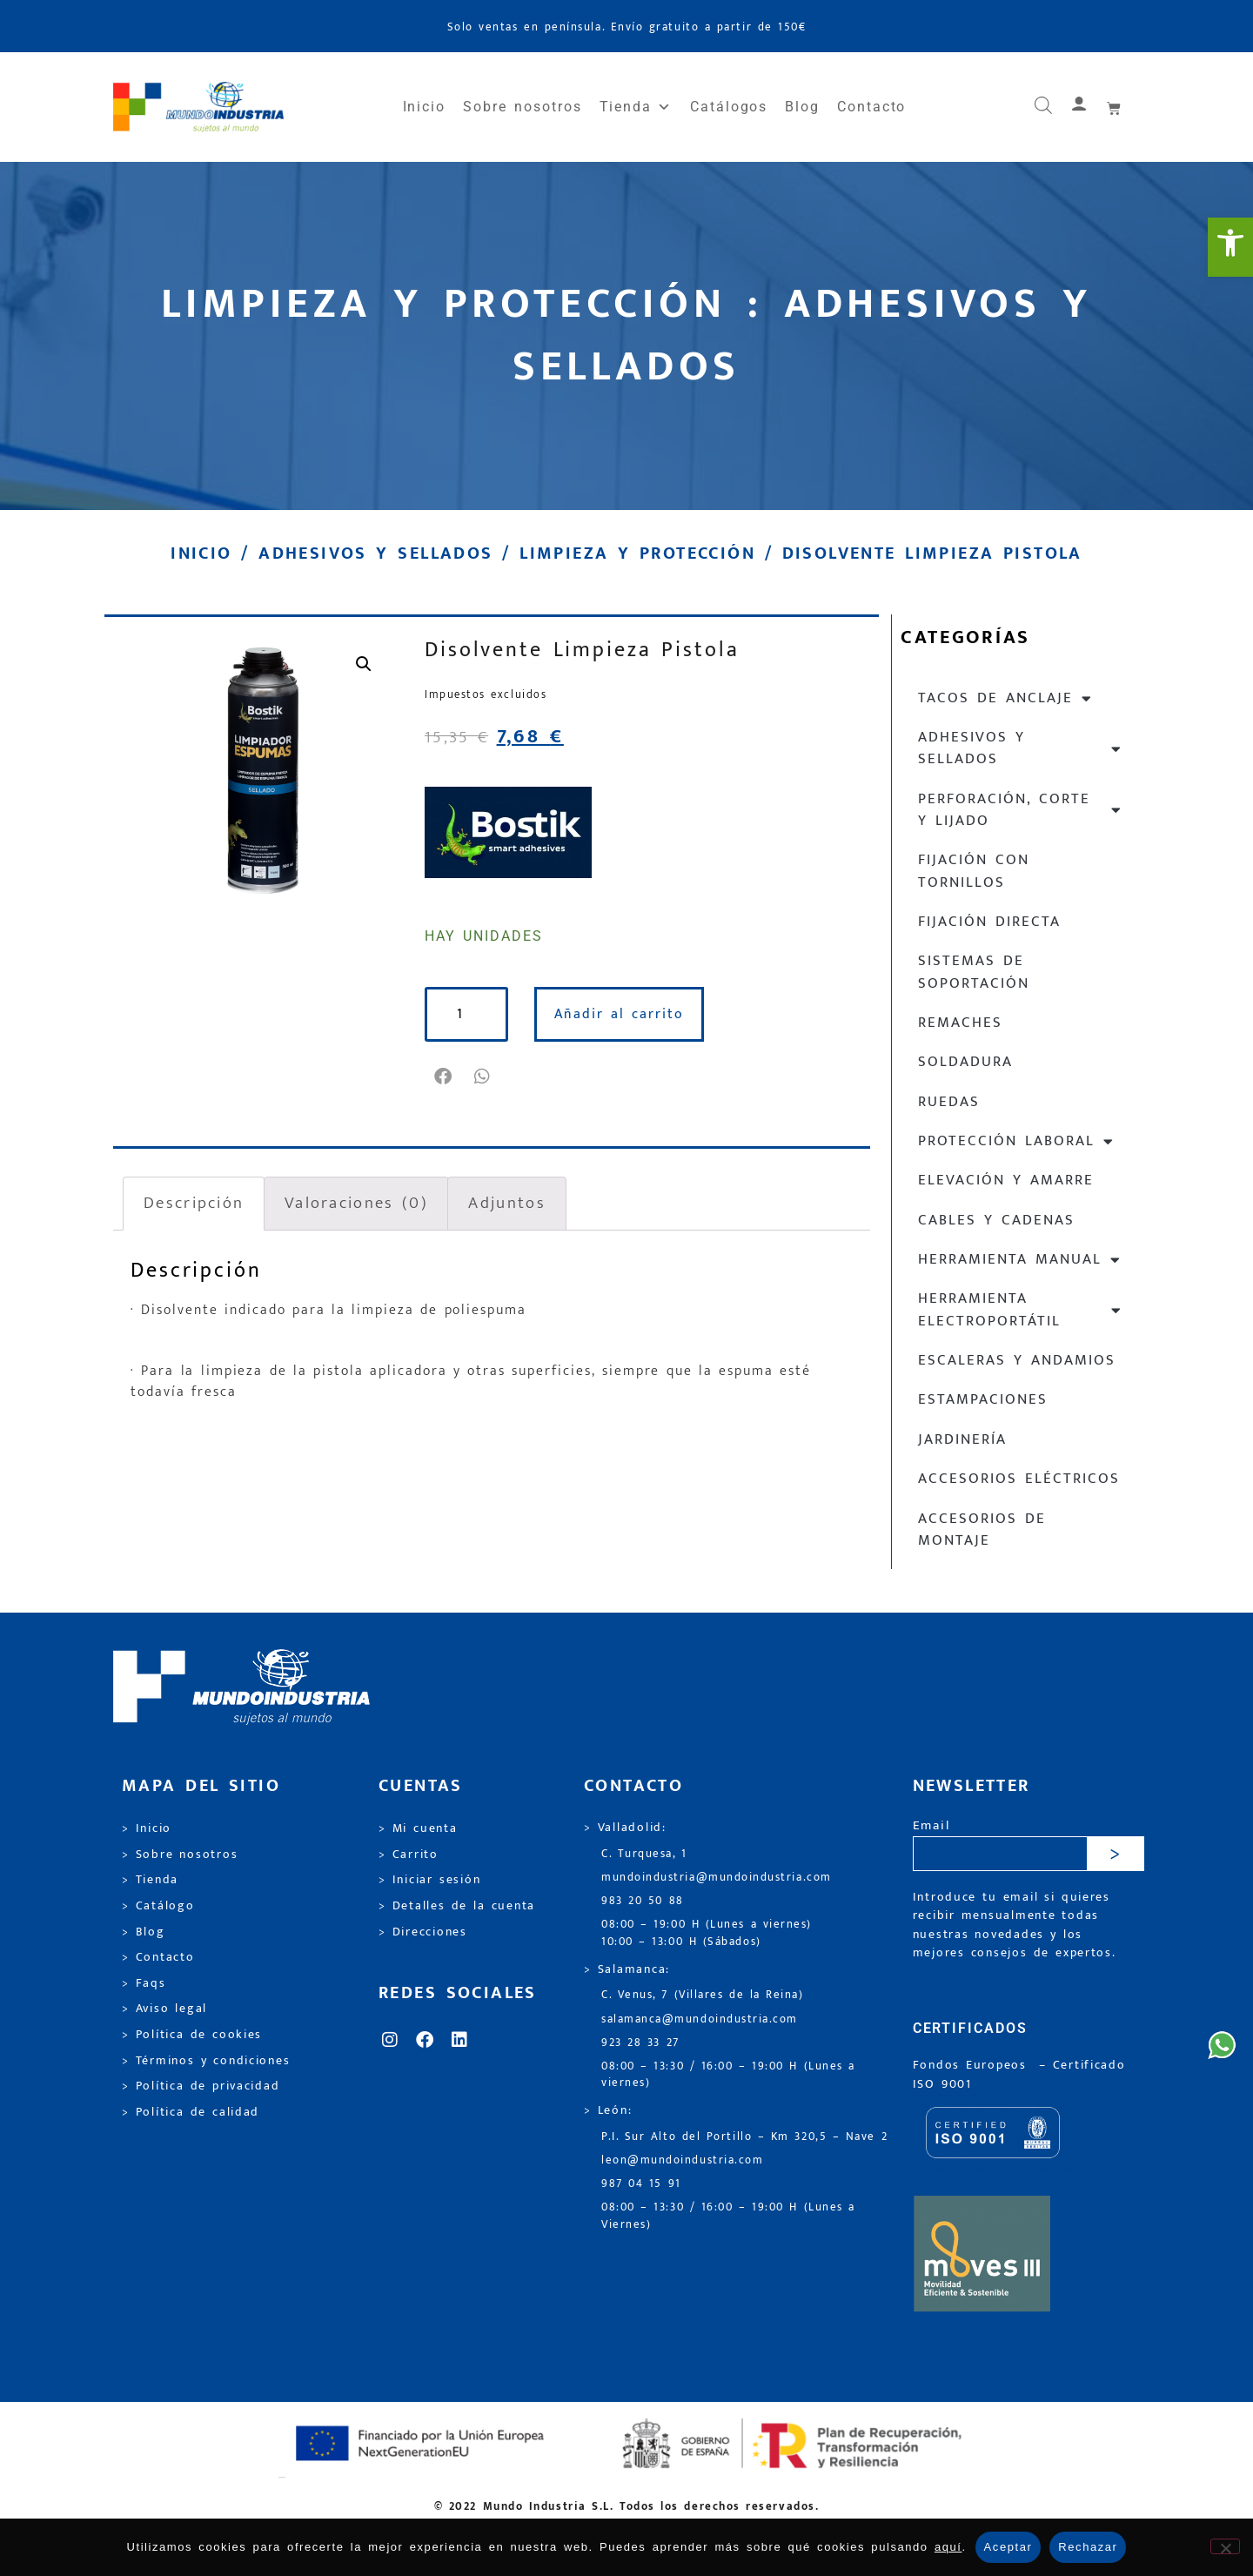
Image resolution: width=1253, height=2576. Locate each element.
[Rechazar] (1225, 2546)
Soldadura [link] (965, 1062)
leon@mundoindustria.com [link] (682, 2160)
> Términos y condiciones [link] (206, 2060)
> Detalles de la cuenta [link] (457, 1905)
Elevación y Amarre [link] (1006, 1180)
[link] (1230, 247)
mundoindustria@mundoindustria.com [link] (716, 1877)
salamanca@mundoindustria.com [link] (699, 2019)
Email (931, 1826)
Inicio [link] (424, 106)
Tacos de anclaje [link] (1005, 698)
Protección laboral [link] (1016, 1141)
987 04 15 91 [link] (641, 2184)
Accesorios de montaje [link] (982, 1529)
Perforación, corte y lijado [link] (1020, 810)
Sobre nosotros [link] (522, 106)
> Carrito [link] (409, 1854)
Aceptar (1008, 2546)
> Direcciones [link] (423, 1932)
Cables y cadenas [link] (996, 1220)
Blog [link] (802, 106)
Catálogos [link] (728, 106)
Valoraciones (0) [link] (356, 1203)
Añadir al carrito (619, 1014)
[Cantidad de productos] (466, 1014)
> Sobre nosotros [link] (180, 1854)
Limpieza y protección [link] (637, 553)
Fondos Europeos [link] (973, 2065)
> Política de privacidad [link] (200, 2086)
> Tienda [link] (150, 1879)
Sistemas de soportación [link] (973, 972)
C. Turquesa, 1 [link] (644, 1854)
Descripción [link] (194, 1203)
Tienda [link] (636, 107)
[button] (444, 1076)
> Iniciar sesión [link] (429, 1879)
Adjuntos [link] (506, 1203)
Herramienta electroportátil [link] (1020, 1309)
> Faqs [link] (144, 1983)
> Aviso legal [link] (164, 2008)
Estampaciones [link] (983, 1399)
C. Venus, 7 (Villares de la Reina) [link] (702, 1995)
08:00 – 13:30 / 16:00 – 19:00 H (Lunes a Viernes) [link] (728, 2215)
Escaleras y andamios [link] (1017, 1360)
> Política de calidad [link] (190, 2112)
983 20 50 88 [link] (642, 1901)
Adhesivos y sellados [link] (375, 553)
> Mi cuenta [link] (418, 1828)
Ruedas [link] (949, 1102)
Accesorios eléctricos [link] (1019, 1478)
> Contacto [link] (158, 1957)
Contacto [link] (871, 106)
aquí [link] (948, 2546)
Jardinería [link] (962, 1439)
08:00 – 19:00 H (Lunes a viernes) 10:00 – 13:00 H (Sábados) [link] (706, 1932)
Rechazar (1087, 2546)
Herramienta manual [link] (1020, 1259)
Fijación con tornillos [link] (973, 871)
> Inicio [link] (146, 1828)
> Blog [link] (143, 1932)
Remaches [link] (960, 1022)
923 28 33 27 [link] (640, 2043)
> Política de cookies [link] (192, 2034)
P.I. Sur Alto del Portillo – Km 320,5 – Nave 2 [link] (744, 2137)
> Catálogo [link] (158, 1905)
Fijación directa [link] (989, 921)
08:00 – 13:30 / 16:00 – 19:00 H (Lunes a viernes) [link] (728, 2074)
